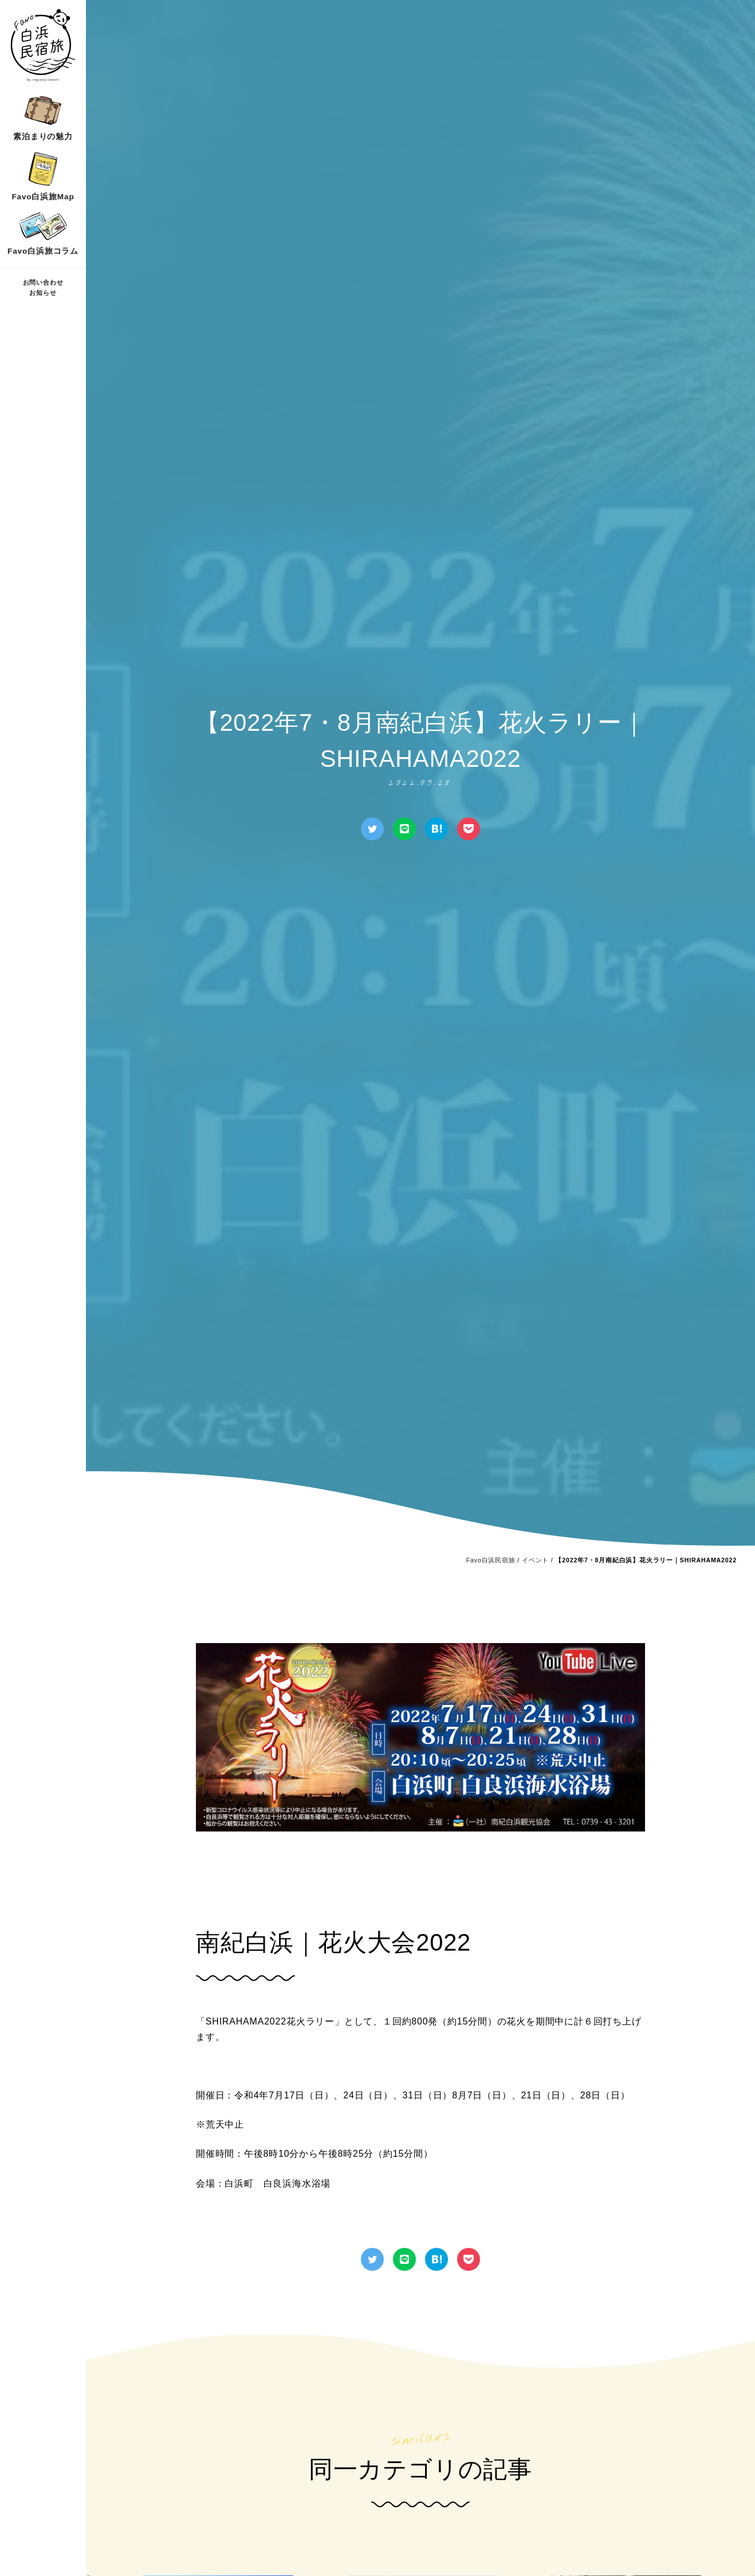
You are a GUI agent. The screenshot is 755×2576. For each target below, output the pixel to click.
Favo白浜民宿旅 (491, 1560)
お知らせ (42, 292)
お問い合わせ (43, 282)
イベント (535, 1560)
